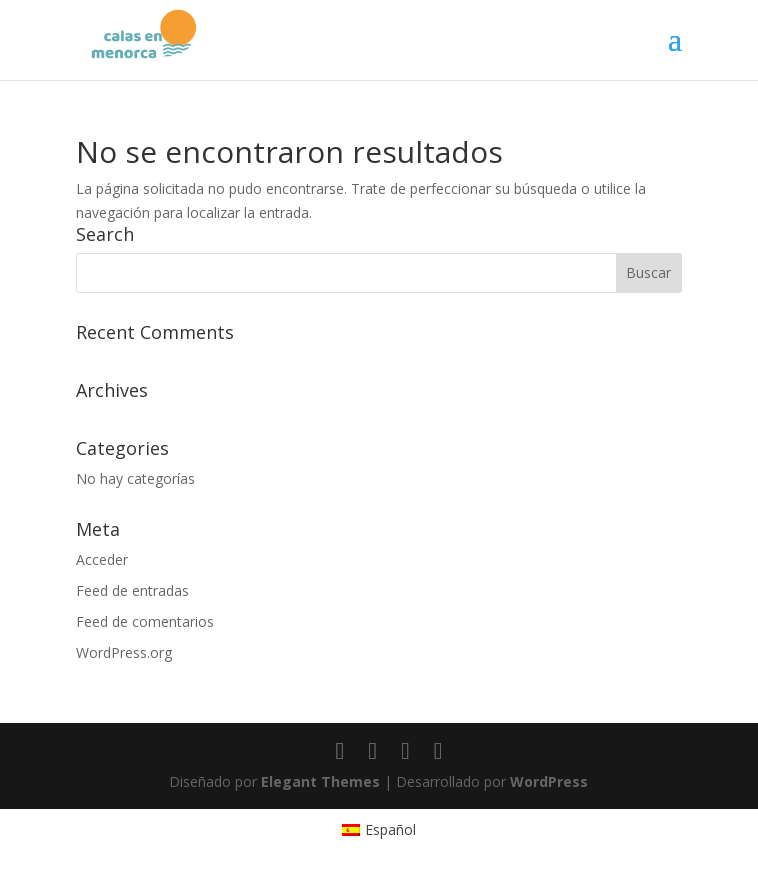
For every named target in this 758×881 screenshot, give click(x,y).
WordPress (549, 781)
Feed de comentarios (145, 621)
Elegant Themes (320, 781)
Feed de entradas (132, 590)
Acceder (102, 559)
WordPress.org (124, 652)
